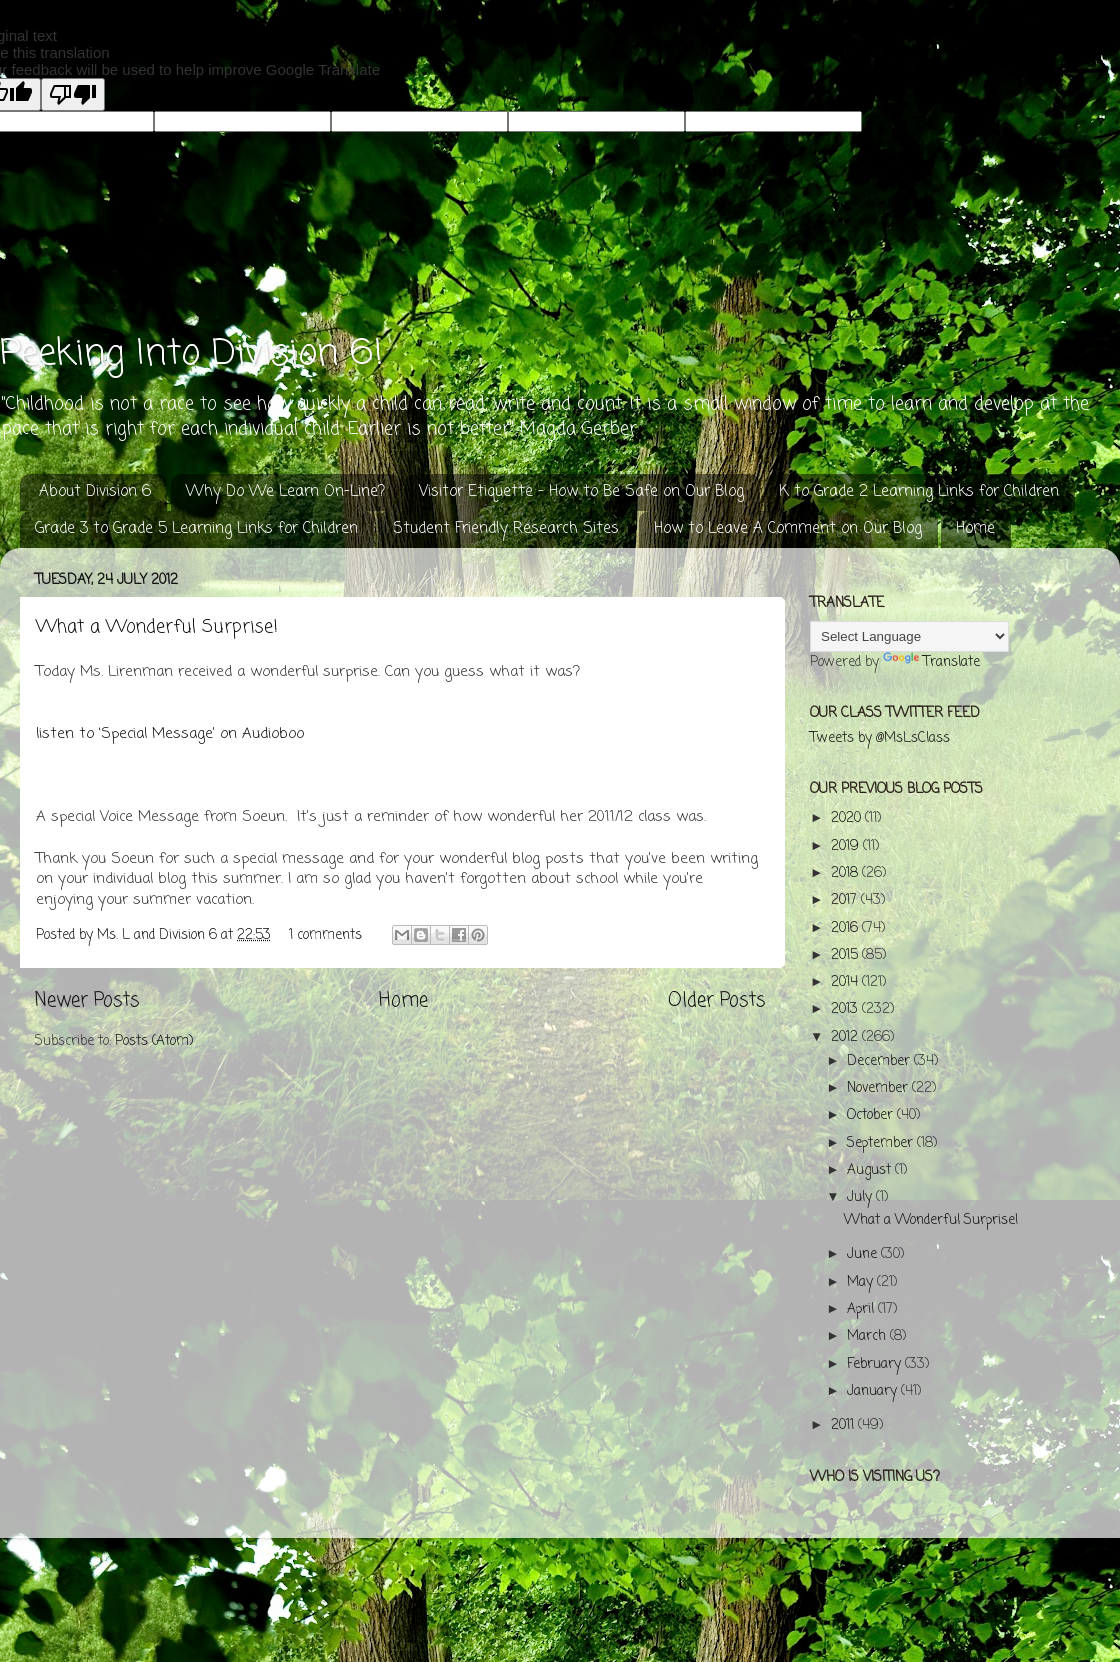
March (868, 1336)
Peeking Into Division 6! (191, 354)
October (872, 1115)
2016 (846, 928)
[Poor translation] (73, 94)
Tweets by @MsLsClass (880, 738)
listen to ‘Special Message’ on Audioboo (170, 734)
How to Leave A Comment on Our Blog (788, 529)
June (864, 1254)
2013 (846, 1009)
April (862, 1309)
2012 (846, 1037)
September (882, 1143)
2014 (846, 982)
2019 (847, 846)
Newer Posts (87, 1001)
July (861, 1197)
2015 (846, 955)
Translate (931, 662)
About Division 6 (95, 492)
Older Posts (716, 1001)
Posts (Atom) (154, 1041)
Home (975, 529)
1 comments (325, 935)
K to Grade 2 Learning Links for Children (919, 492)
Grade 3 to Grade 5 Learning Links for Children (196, 529)
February (876, 1364)
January (874, 1391)
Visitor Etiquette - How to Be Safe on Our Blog (581, 492)
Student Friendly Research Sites (506, 529)
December (880, 1061)
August (871, 1170)
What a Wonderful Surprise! (157, 627)
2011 (844, 1425)
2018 (846, 873)
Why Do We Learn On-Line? (285, 492)
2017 (846, 900)
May (862, 1282)
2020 (848, 818)
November (879, 1088)
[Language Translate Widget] (909, 636)
